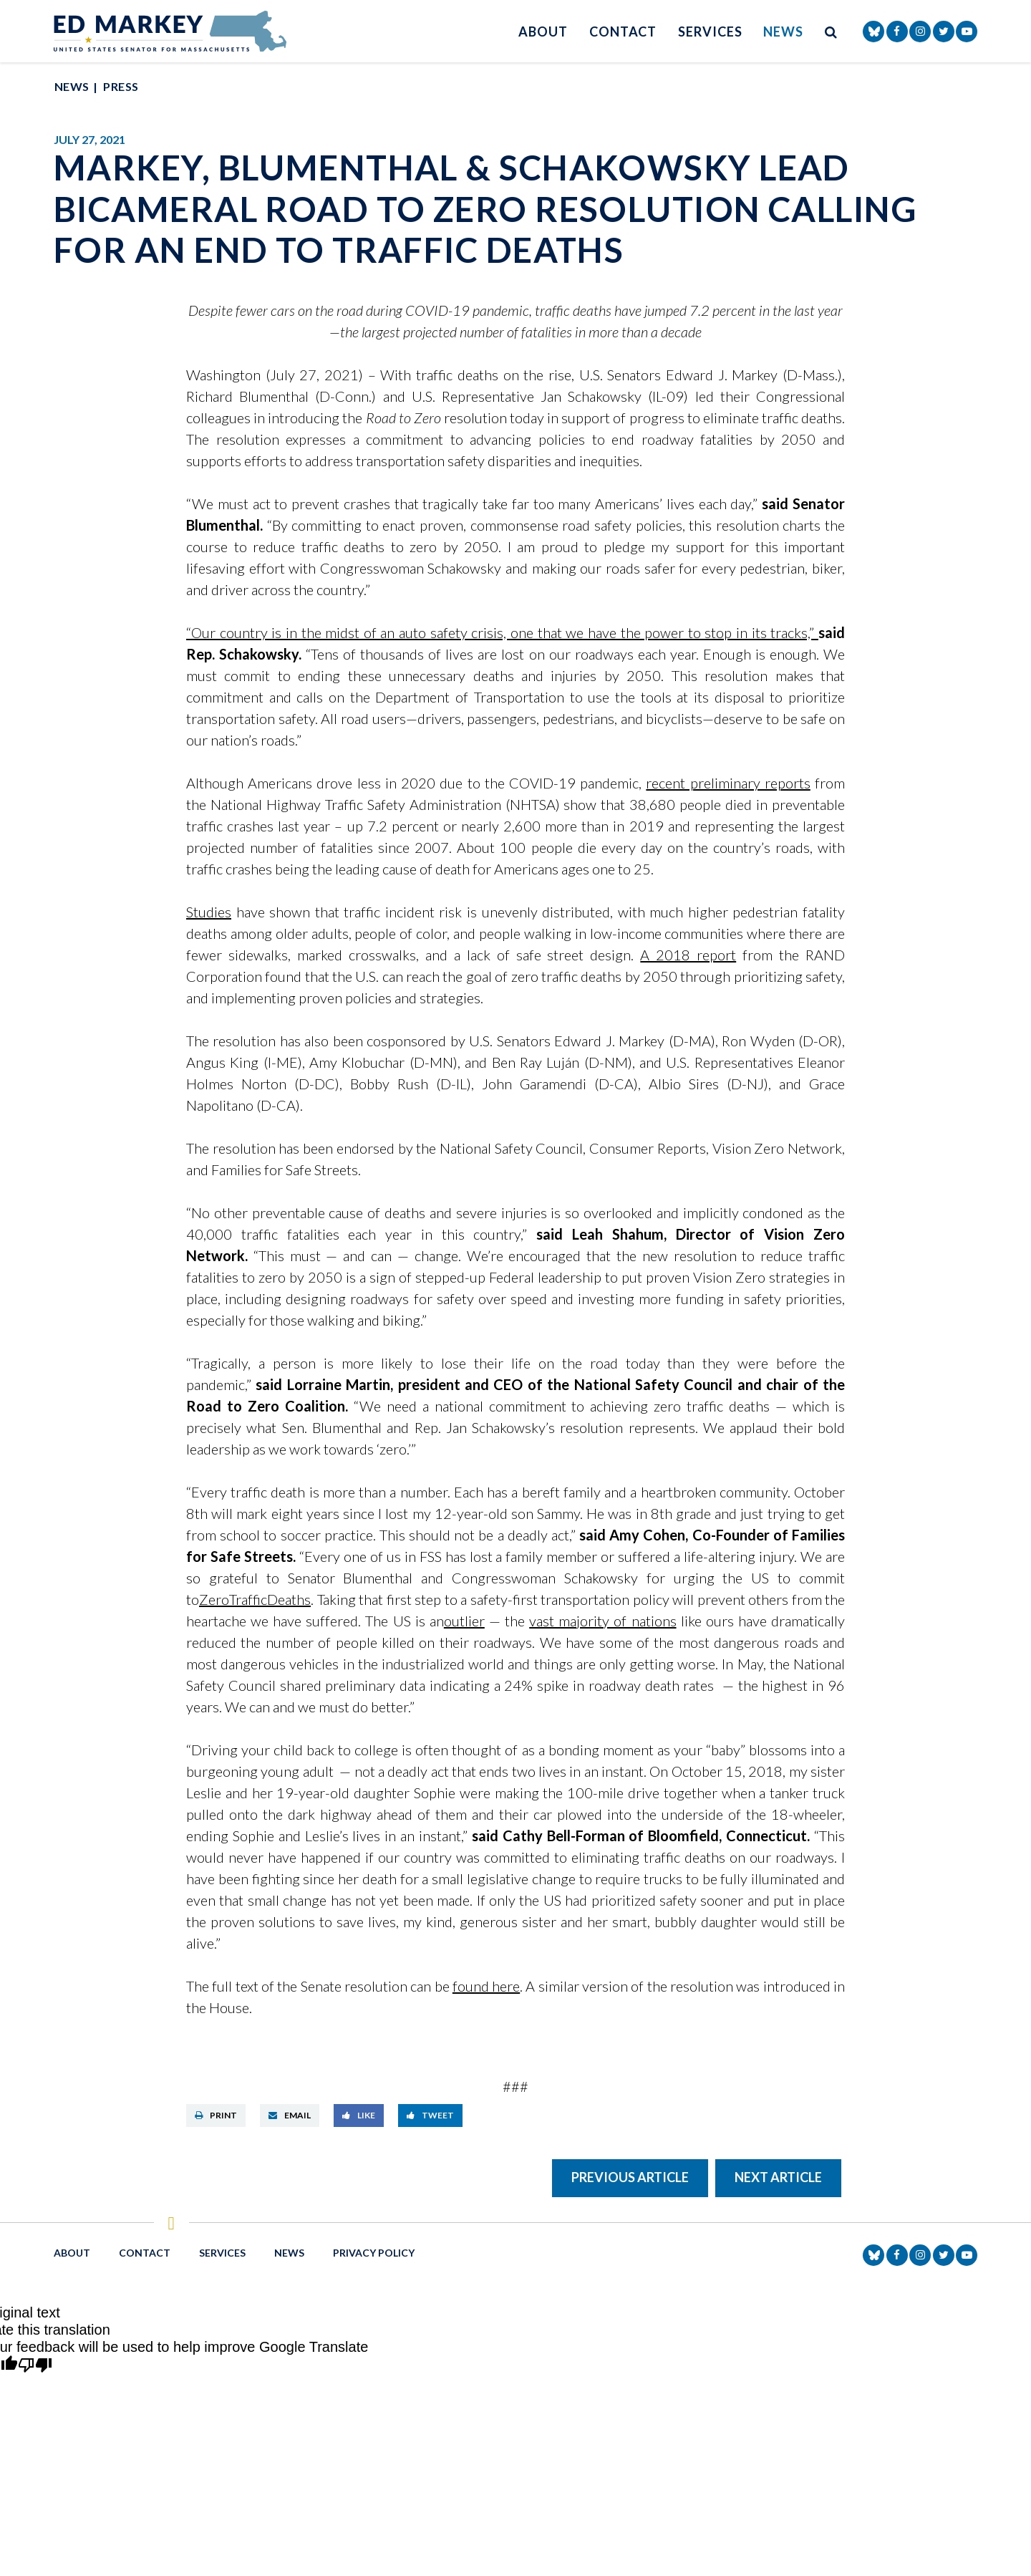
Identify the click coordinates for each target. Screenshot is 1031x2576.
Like (358, 2115)
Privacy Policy (374, 2253)
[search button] (831, 31)
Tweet (430, 2115)
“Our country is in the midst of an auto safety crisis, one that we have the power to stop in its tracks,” (502, 632)
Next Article (778, 2177)
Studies (208, 911)
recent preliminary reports (728, 782)
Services (710, 31)
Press (120, 86)
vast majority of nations (602, 1620)
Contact (623, 31)
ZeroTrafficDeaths (255, 1599)
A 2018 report (688, 954)
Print (216, 2115)
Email (289, 2115)
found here (486, 1985)
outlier (464, 1620)
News (783, 31)
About (543, 31)
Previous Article (630, 2177)
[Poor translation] (35, 2365)
